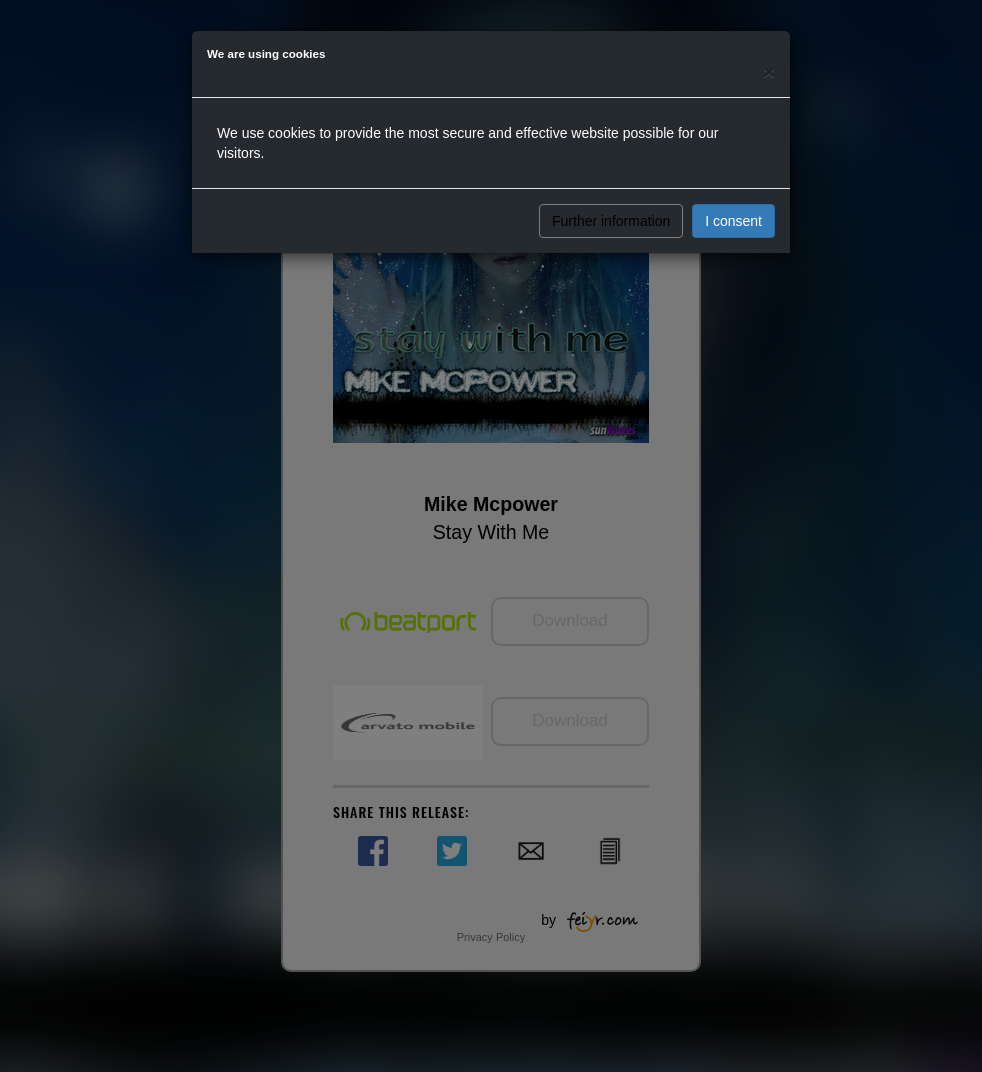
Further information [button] (611, 221)
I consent (733, 221)
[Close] (769, 71)
